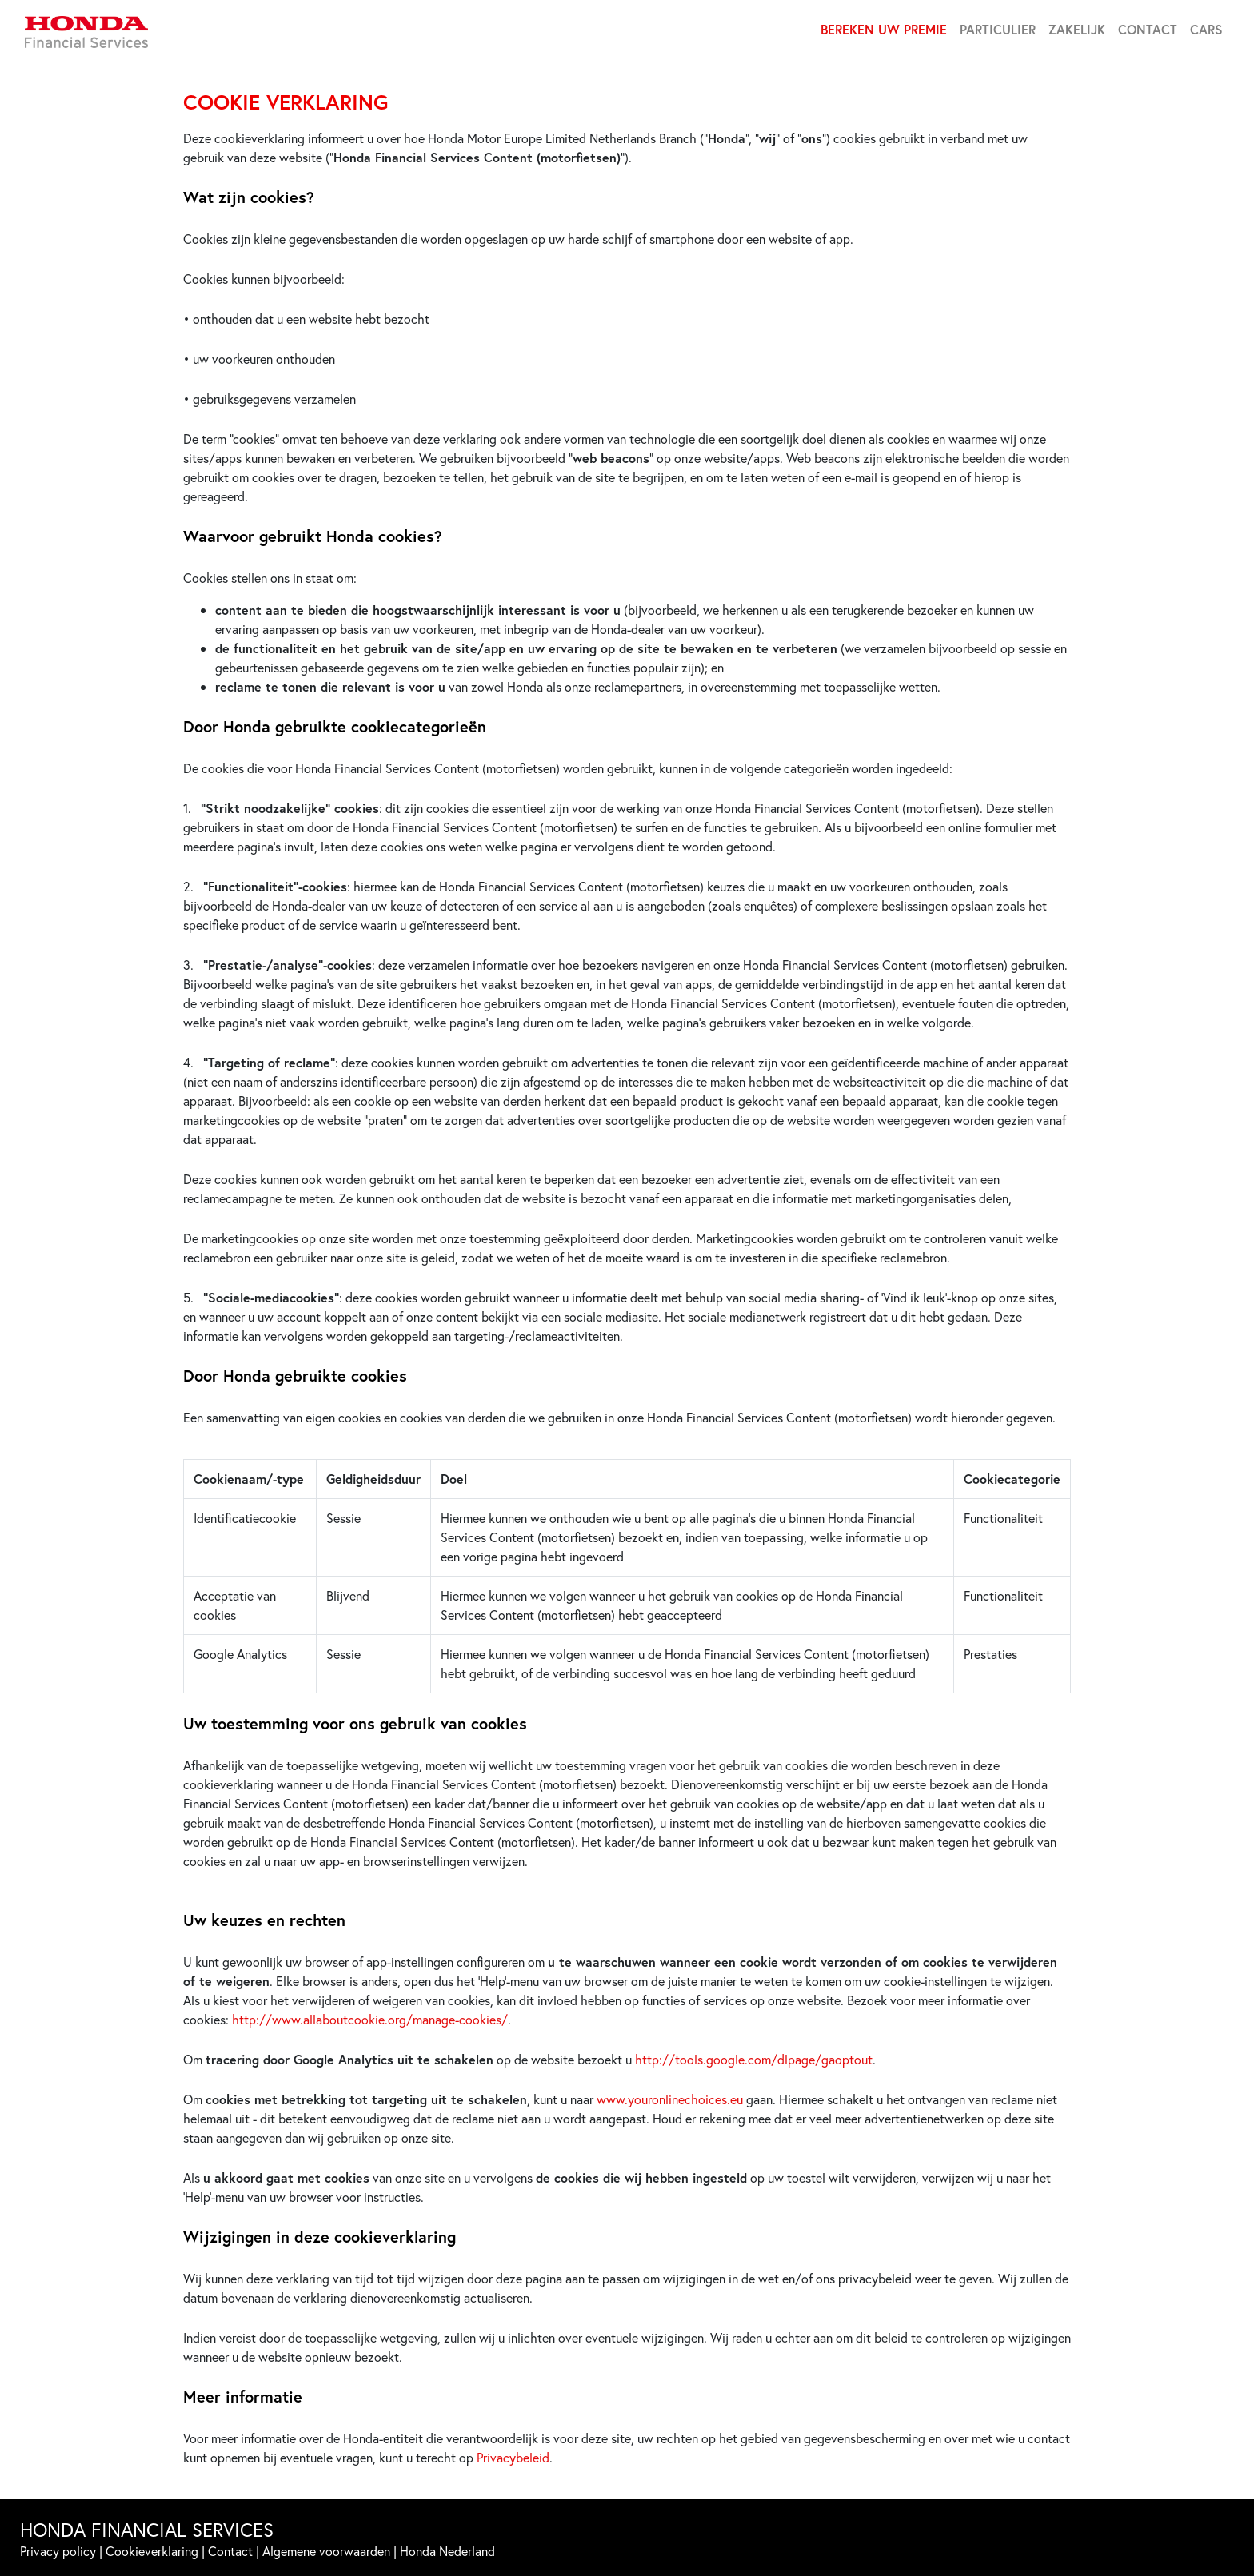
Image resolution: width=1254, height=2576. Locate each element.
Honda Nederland (447, 2550)
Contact (230, 2550)
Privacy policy (58, 2550)
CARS (1206, 29)
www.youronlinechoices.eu (670, 2099)
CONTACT (1147, 29)
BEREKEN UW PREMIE (884, 29)
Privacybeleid (513, 2457)
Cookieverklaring (152, 2550)
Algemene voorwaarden (326, 2550)
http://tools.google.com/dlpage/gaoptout (754, 2059)
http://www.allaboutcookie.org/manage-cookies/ (370, 2019)
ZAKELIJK (1076, 29)
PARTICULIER (998, 29)
